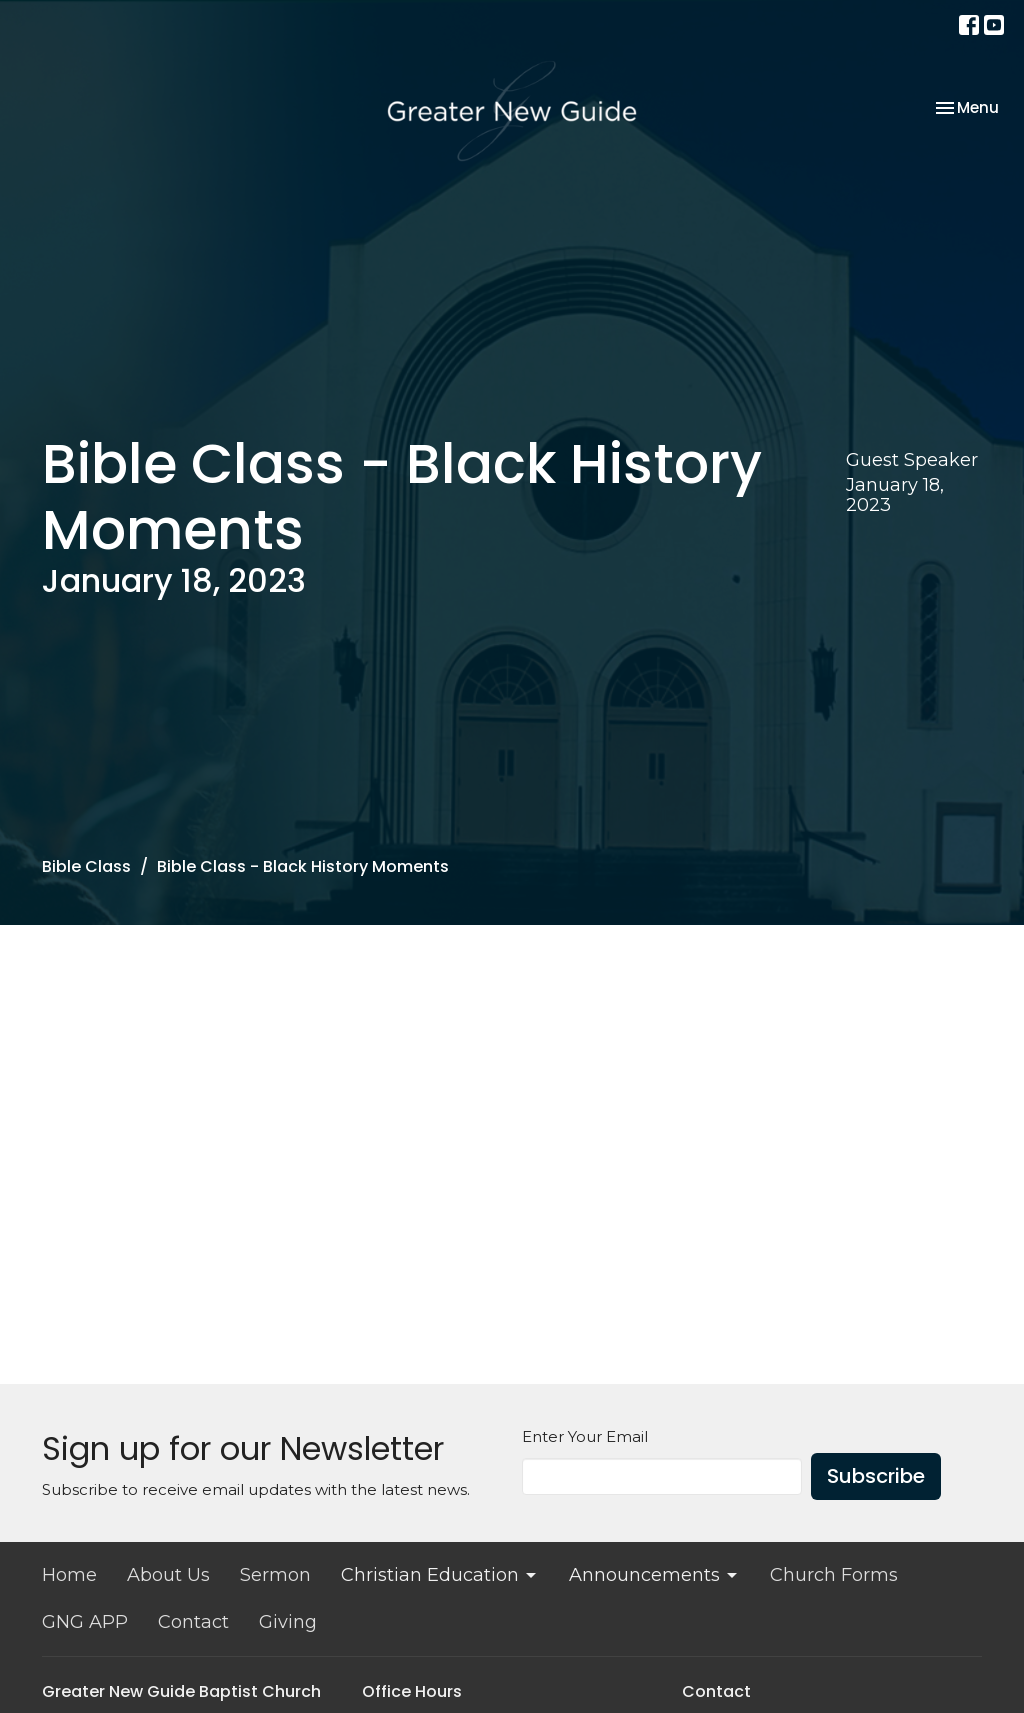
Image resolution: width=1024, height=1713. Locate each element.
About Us (168, 1575)
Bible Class (86, 866)
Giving (288, 1622)
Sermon (275, 1575)
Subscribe (876, 1476)
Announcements (654, 1575)
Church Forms (834, 1575)
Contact (193, 1622)
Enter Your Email (585, 1436)
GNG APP (85, 1622)
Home (69, 1575)
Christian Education (440, 1575)
